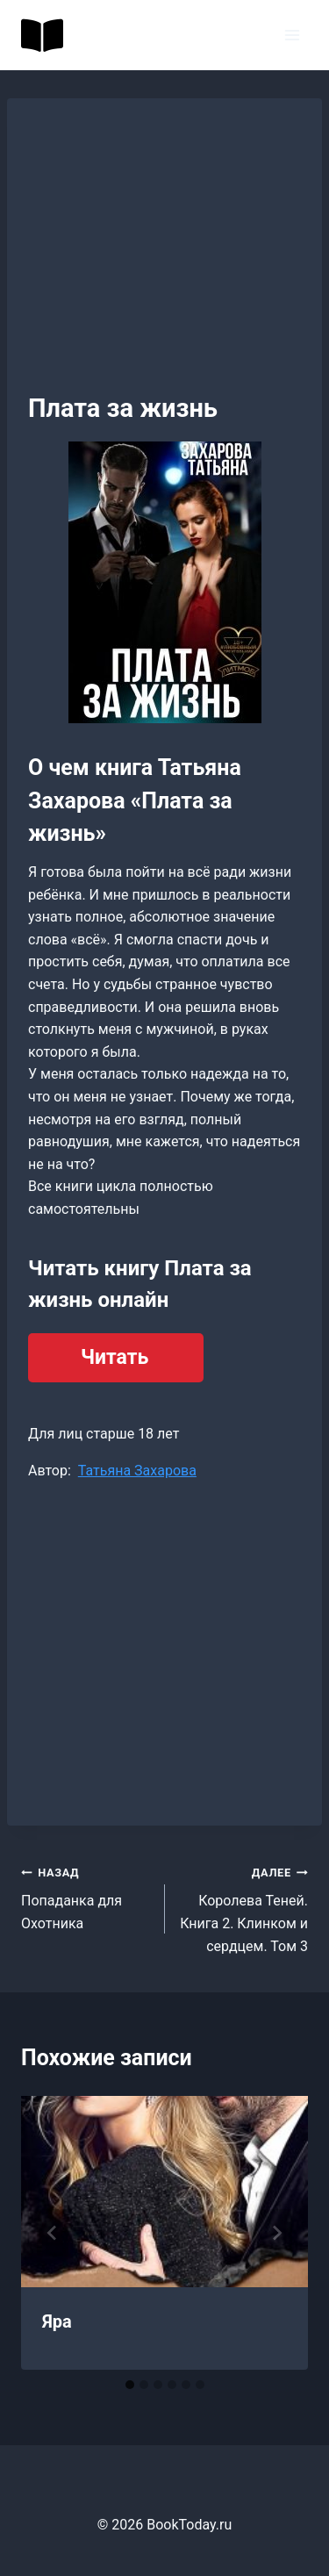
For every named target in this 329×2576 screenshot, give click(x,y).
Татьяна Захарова (137, 1470)
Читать (114, 1357)
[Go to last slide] (52, 2233)
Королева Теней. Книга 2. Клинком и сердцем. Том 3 (244, 1908)
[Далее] (276, 2233)
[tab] (129, 2384)
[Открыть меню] (291, 34)
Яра (57, 2321)
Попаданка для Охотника (86, 1896)
